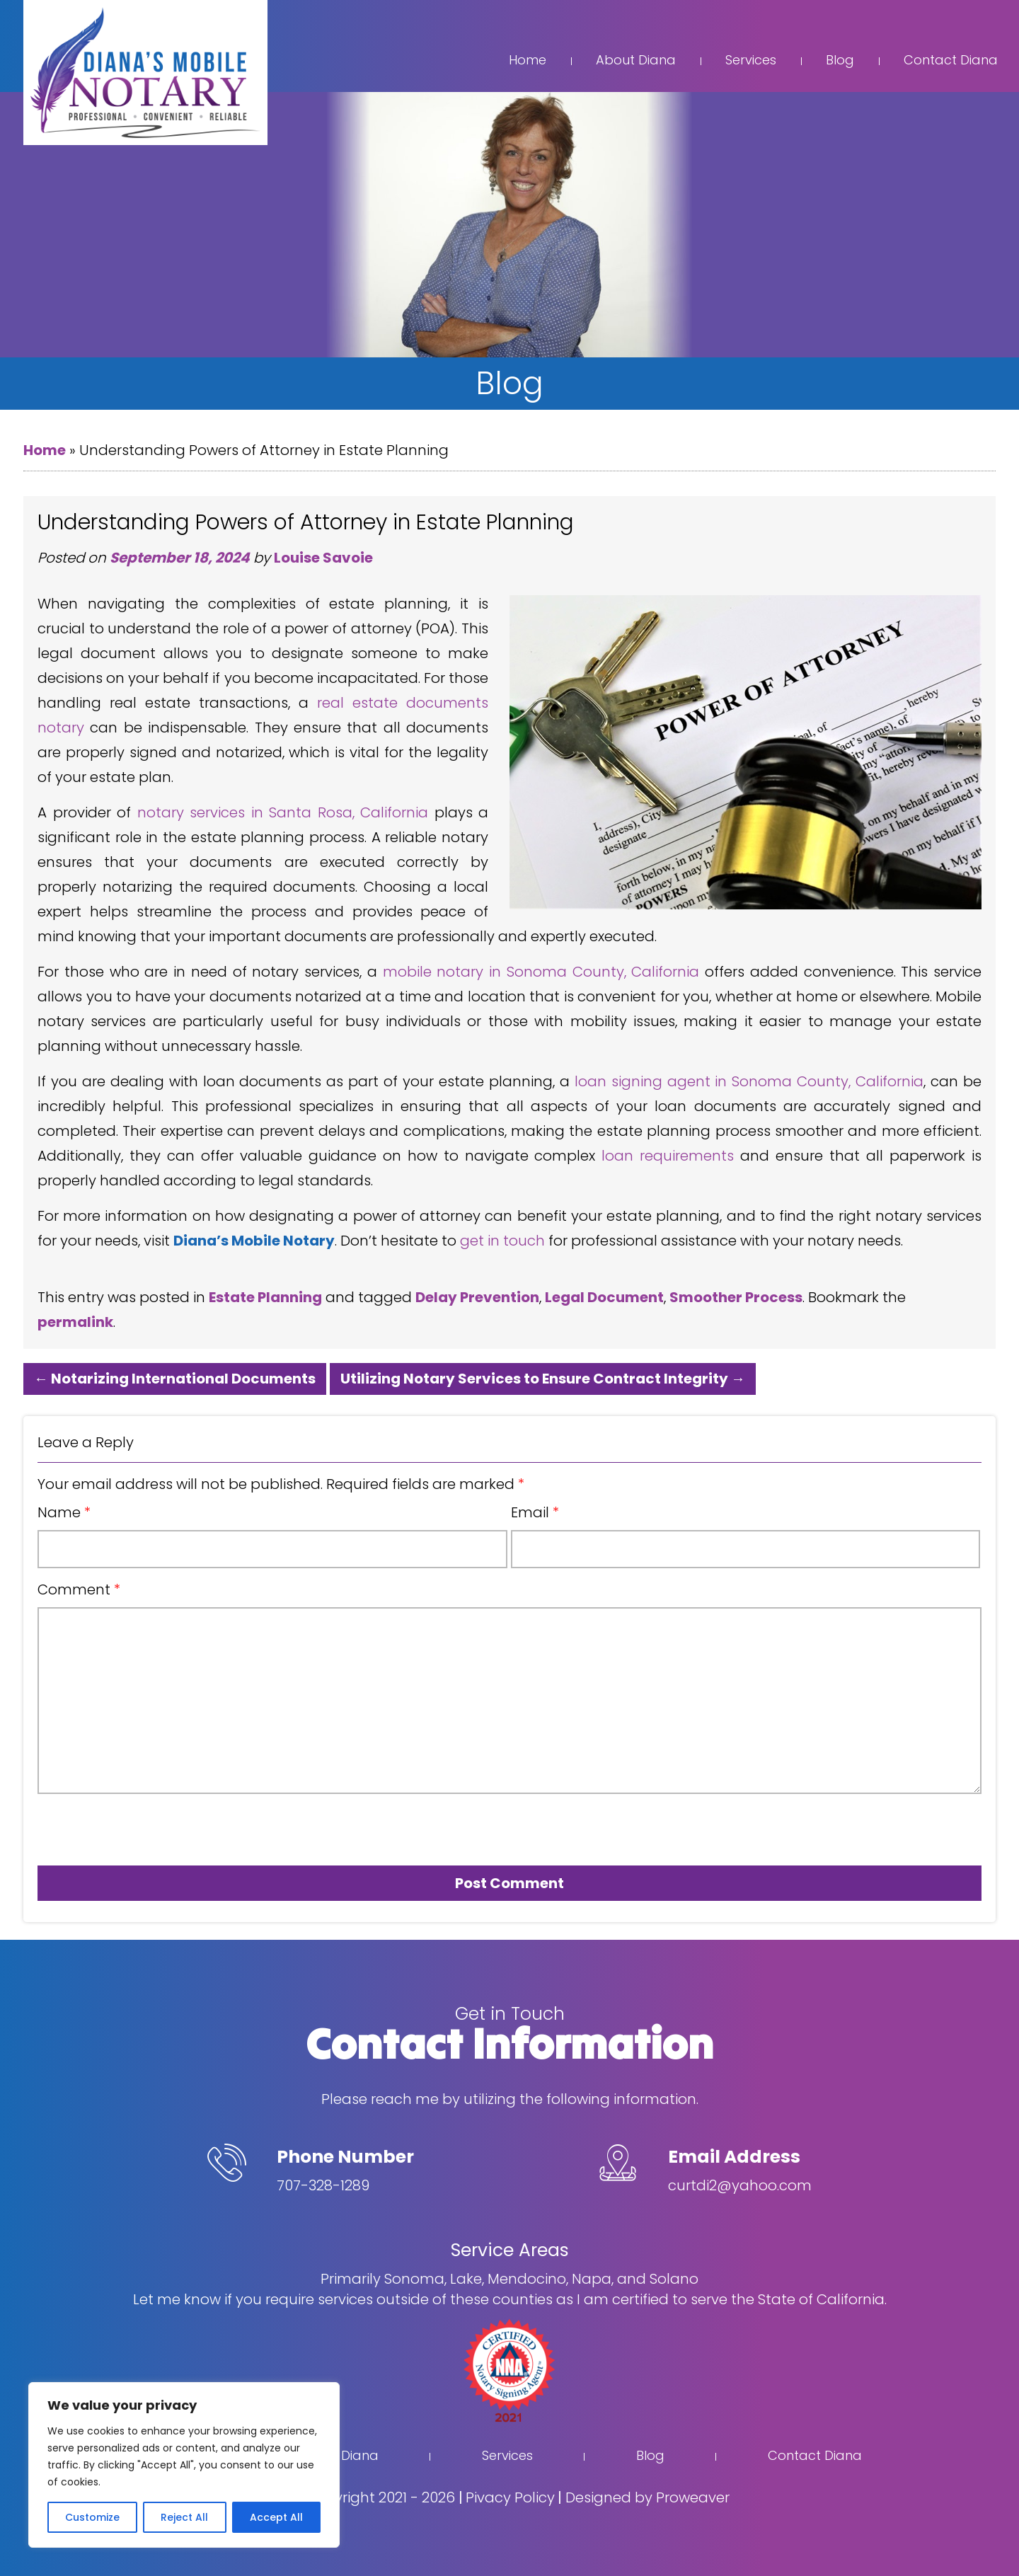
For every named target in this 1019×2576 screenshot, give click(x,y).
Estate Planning (265, 1297)
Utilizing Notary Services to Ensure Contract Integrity (542, 1378)
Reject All (184, 2517)
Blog (840, 60)
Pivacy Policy (510, 2497)
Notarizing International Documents (175, 1378)
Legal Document (604, 1297)
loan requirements (667, 1156)
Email (535, 1512)
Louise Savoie (323, 558)
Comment (79, 1589)
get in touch (502, 1240)
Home (527, 60)
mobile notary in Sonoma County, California (541, 972)
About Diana (636, 60)
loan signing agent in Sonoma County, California (749, 1081)
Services (750, 60)
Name (64, 1512)
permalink (75, 1322)
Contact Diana (951, 60)
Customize (92, 2517)
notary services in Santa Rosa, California (283, 812)
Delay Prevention (477, 1297)
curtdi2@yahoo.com (740, 2185)
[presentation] (118, 1824)
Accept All (276, 2517)
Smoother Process (735, 1297)
